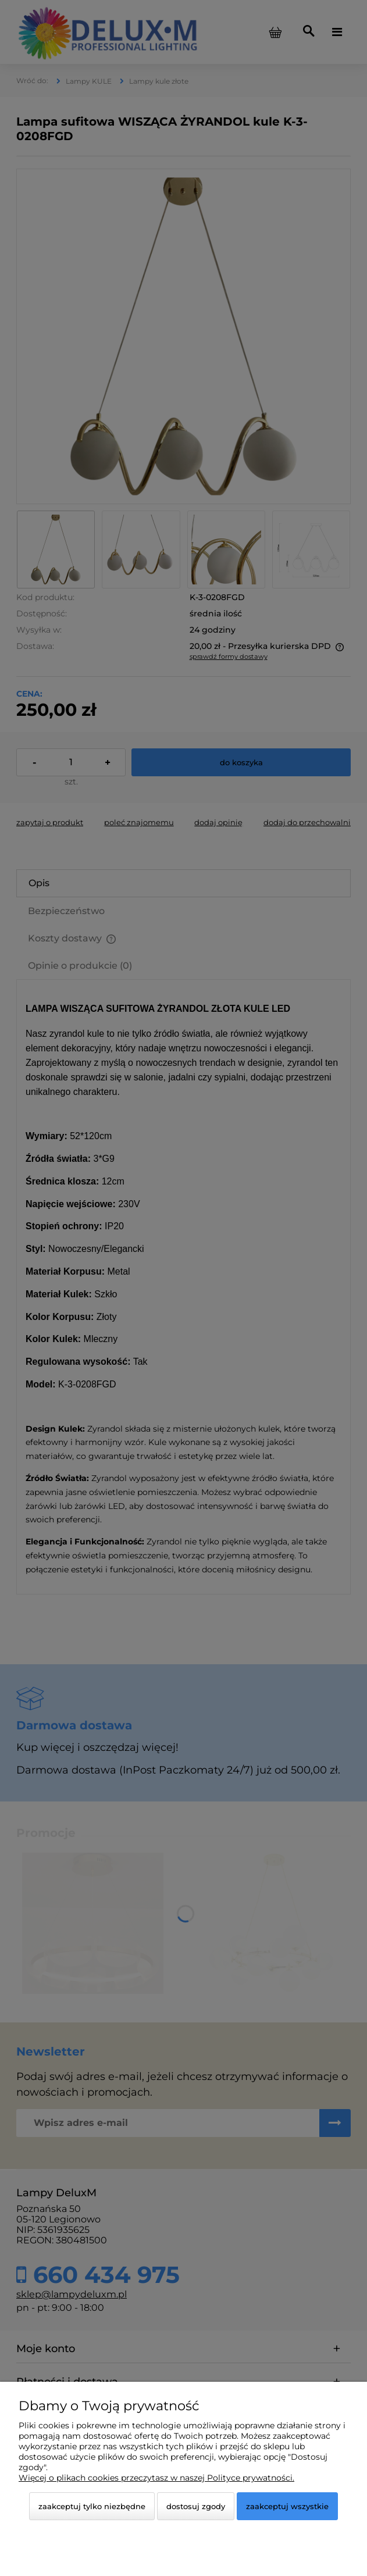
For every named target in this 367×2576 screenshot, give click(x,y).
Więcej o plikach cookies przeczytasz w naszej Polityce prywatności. (156, 2477)
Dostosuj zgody (195, 2506)
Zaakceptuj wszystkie (287, 2506)
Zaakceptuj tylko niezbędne (91, 2506)
